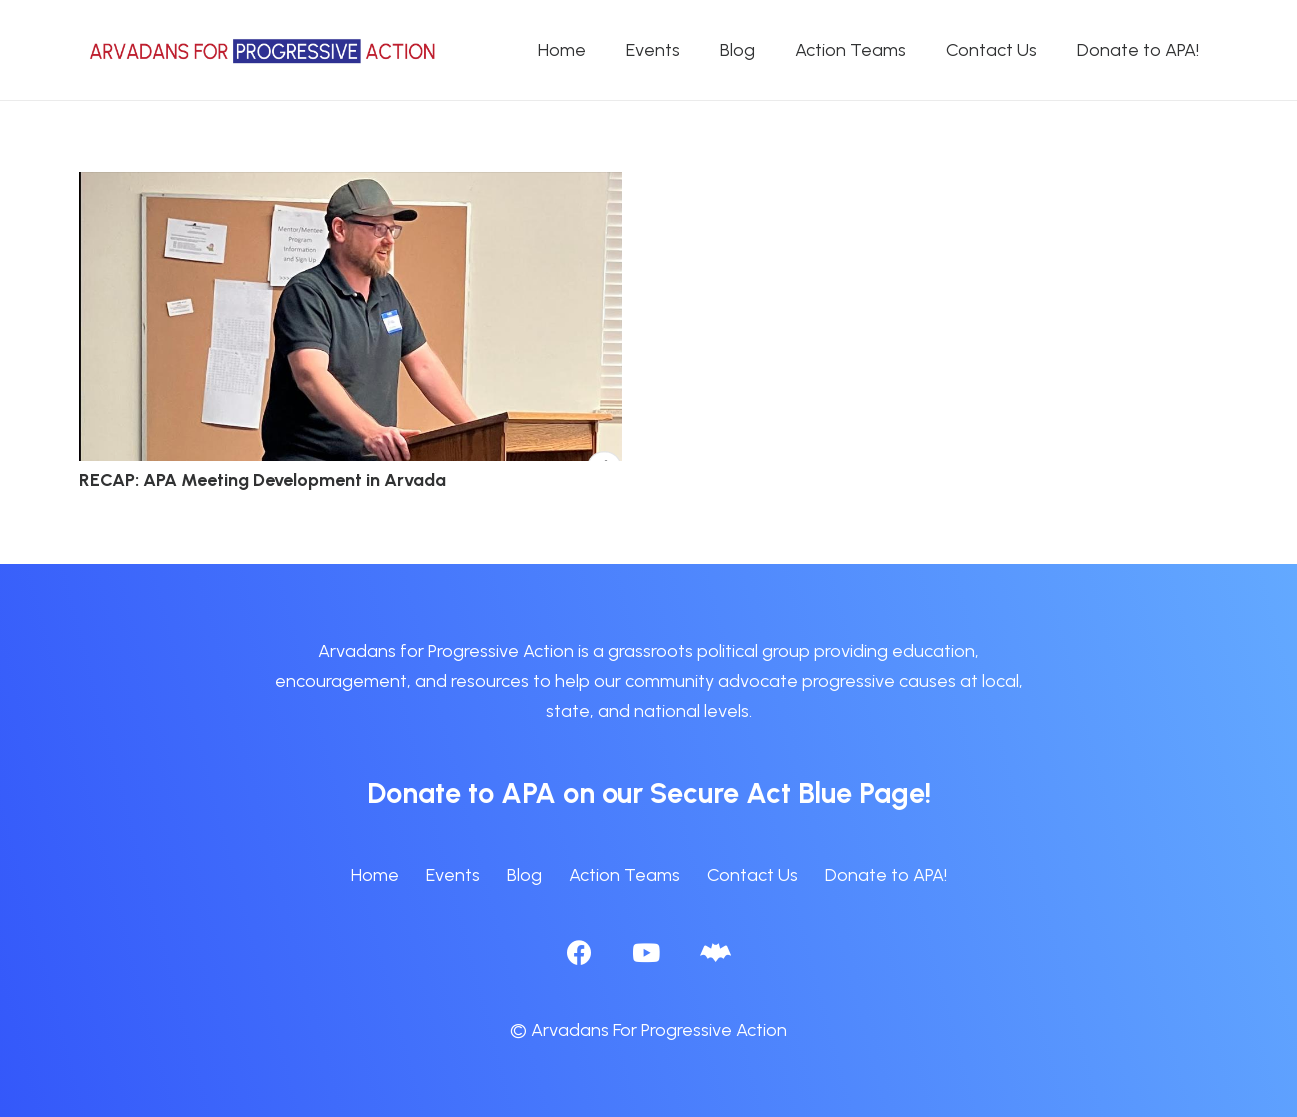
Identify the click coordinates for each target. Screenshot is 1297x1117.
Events (453, 875)
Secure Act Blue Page (787, 793)
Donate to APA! (886, 875)
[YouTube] (646, 952)
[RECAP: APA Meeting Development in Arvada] (350, 187)
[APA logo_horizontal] (264, 50)
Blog (524, 875)
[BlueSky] (715, 952)
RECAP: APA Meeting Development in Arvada (262, 480)
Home (375, 875)
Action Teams (624, 875)
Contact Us (752, 875)
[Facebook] (579, 952)
